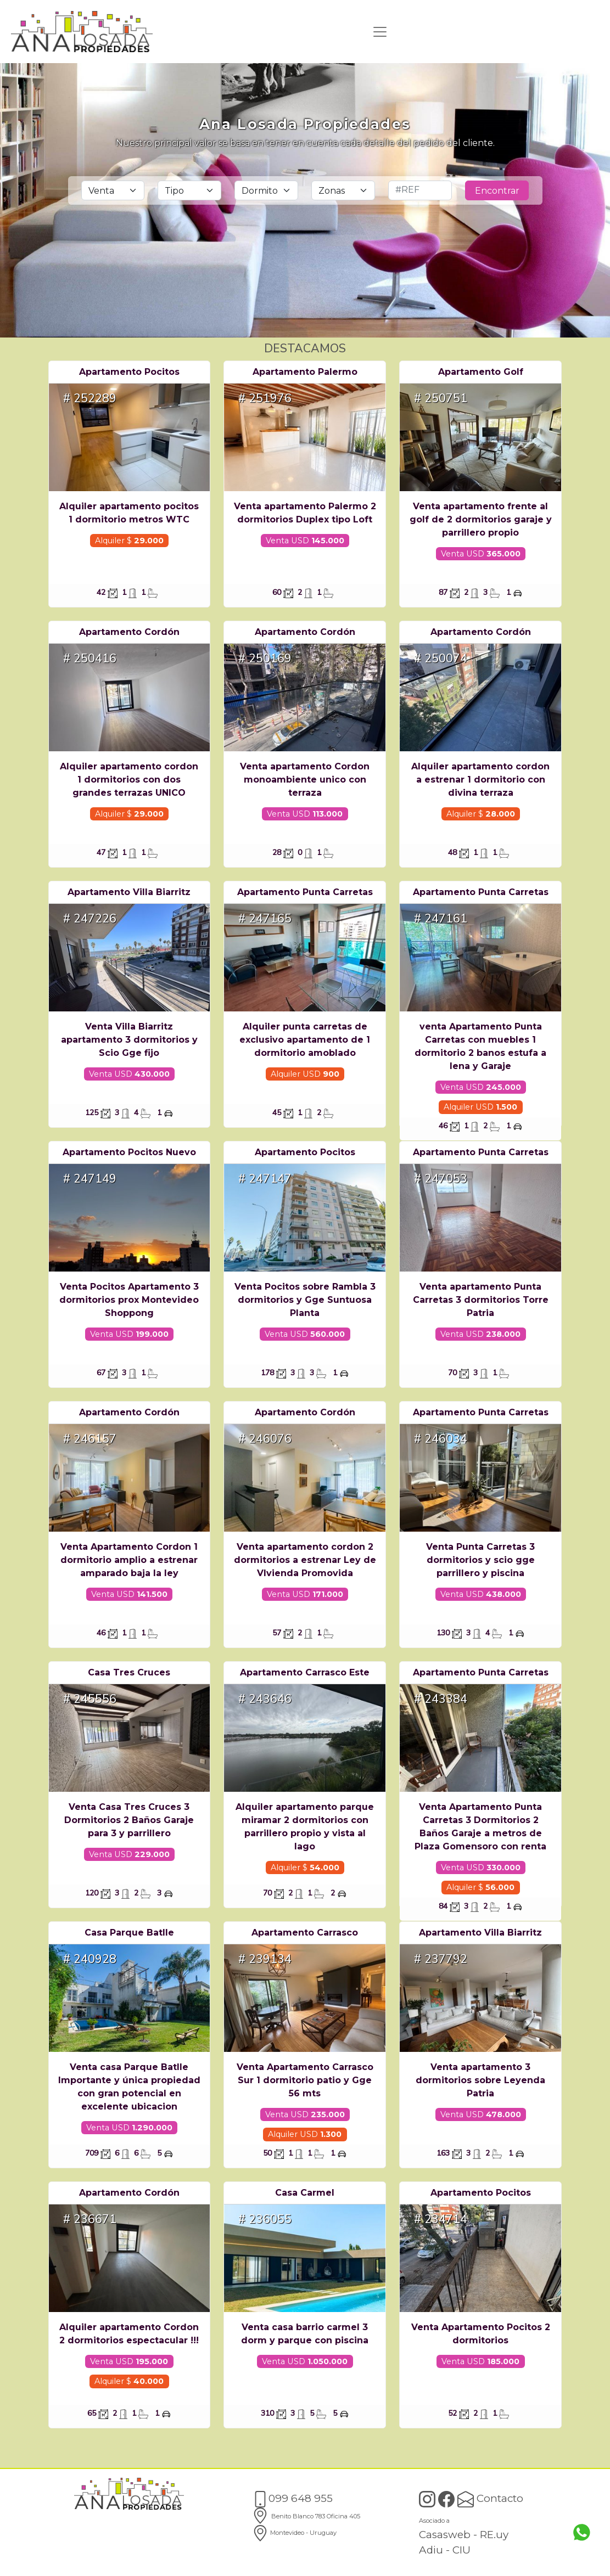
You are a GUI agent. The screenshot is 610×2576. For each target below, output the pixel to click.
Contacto (490, 2498)
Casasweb (445, 2534)
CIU (461, 2550)
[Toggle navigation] (380, 32)
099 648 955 (292, 2498)
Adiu (431, 2550)
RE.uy (494, 2534)
